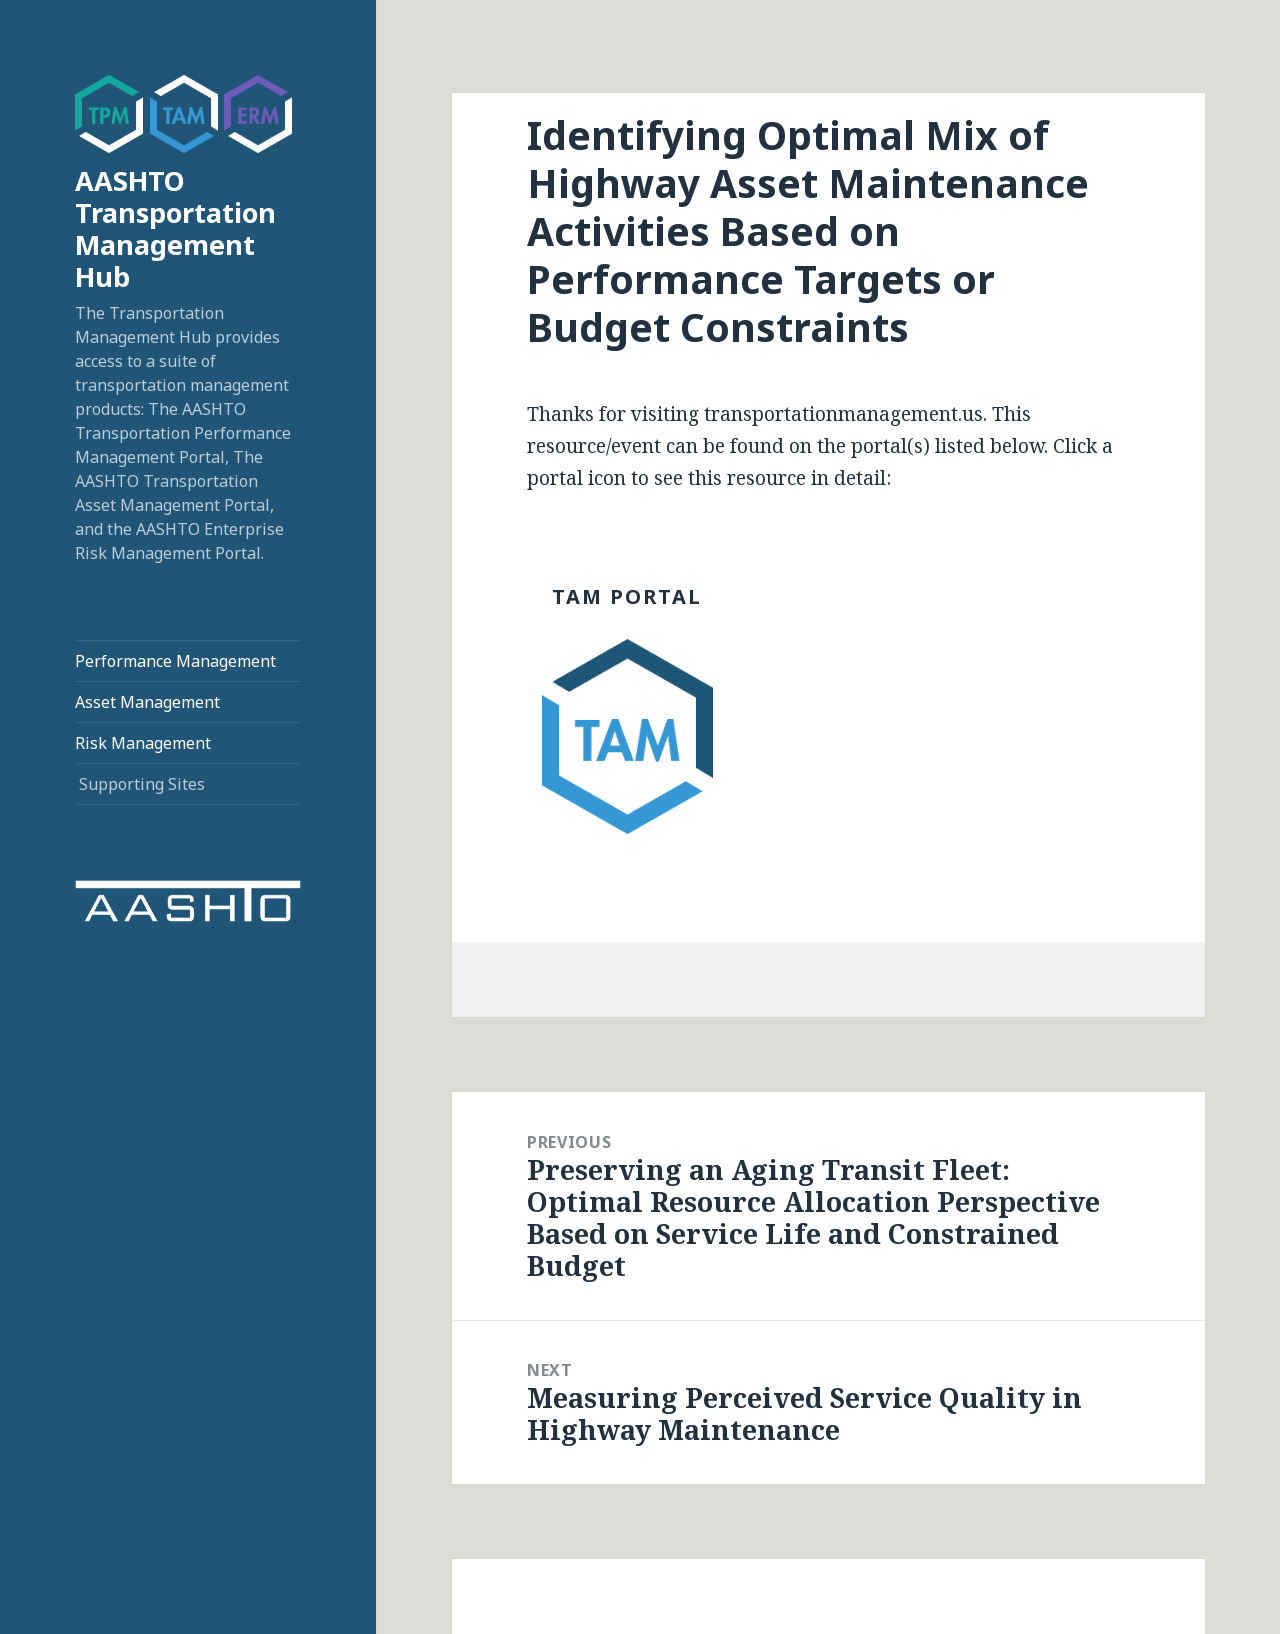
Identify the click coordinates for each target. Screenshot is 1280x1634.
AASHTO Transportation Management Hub (175, 228)
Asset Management (147, 702)
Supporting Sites (142, 784)
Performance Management (175, 661)
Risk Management (143, 743)
